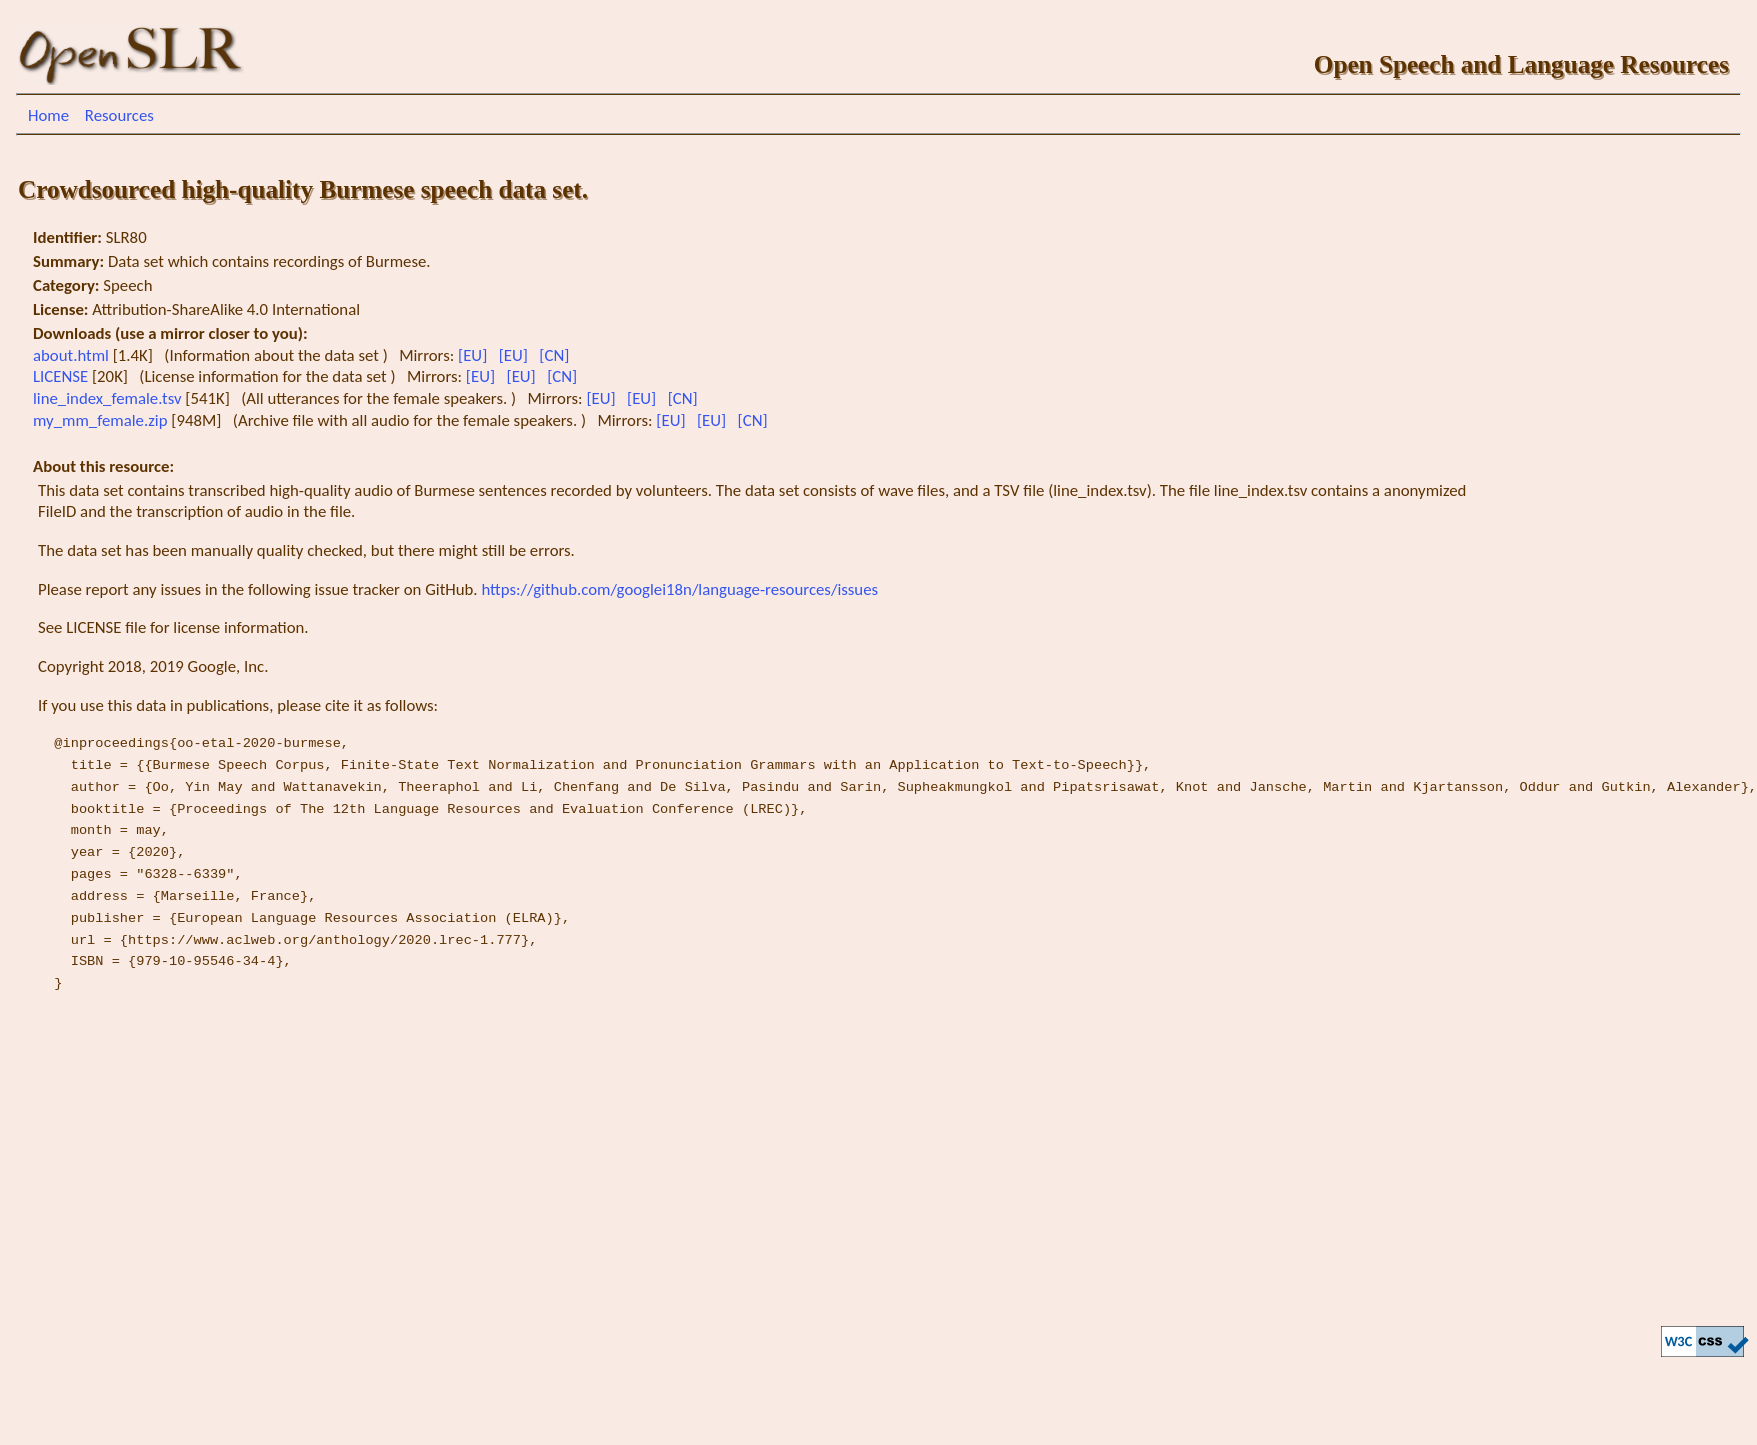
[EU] (474, 355)
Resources (119, 115)
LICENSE (62, 376)
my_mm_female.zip (102, 420)
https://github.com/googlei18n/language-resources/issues (679, 589)
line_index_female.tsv (109, 398)
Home (48, 115)
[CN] (556, 355)
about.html (73, 355)
